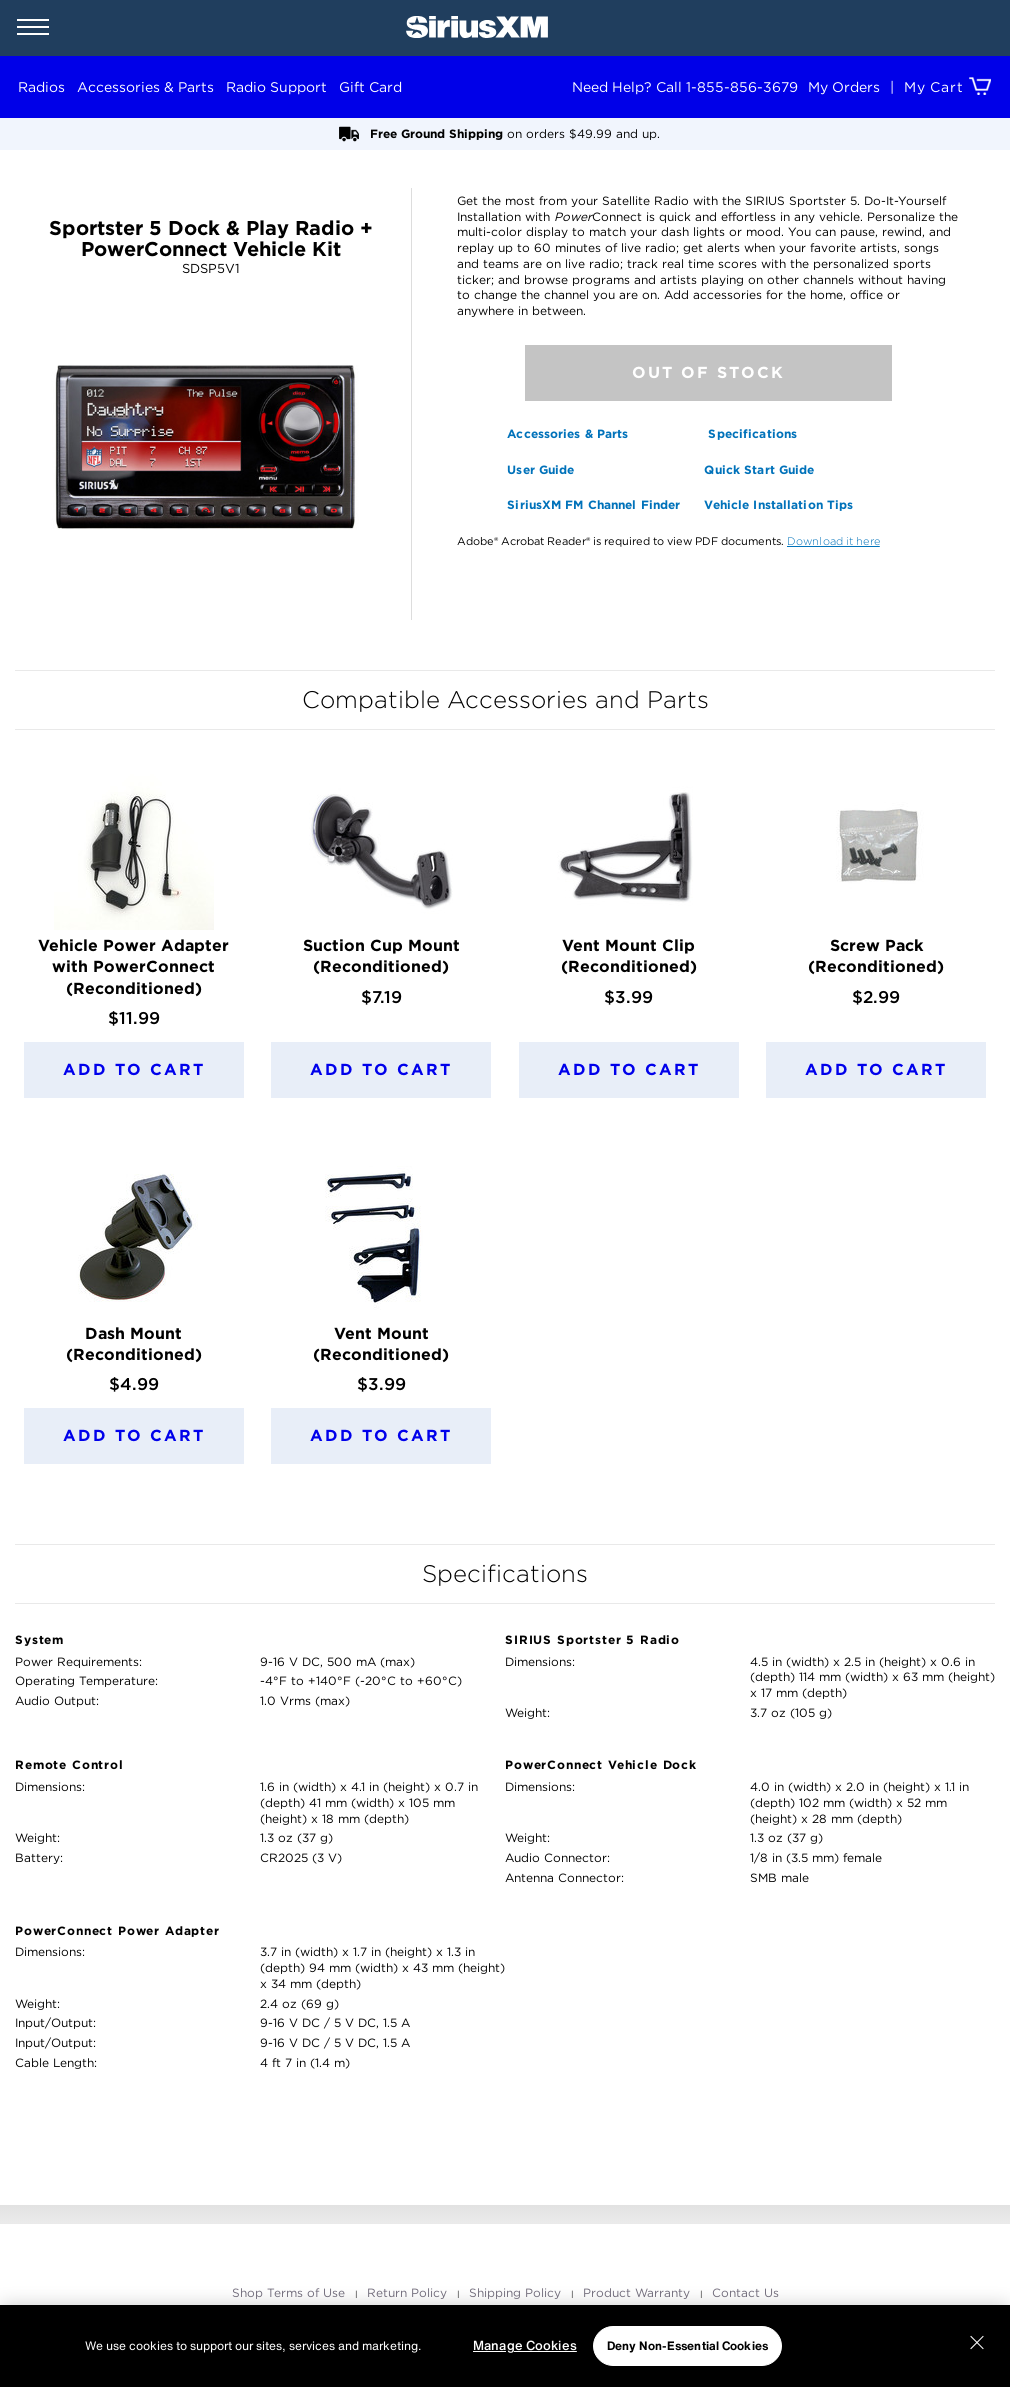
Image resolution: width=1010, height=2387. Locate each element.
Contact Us (745, 2292)
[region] (505, 2346)
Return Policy (409, 2292)
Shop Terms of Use (290, 2292)
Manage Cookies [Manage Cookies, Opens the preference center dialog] (525, 2345)
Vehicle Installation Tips (778, 504)
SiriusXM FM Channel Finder (593, 504)
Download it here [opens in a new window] (833, 541)
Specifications (752, 433)
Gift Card (370, 87)
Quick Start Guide (759, 469)
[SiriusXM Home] (477, 28)
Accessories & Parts (567, 433)
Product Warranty (638, 2292)
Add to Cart (134, 1069)
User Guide (540, 469)
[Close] (977, 2343)
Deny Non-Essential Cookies (687, 2345)
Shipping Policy (517, 2292)
